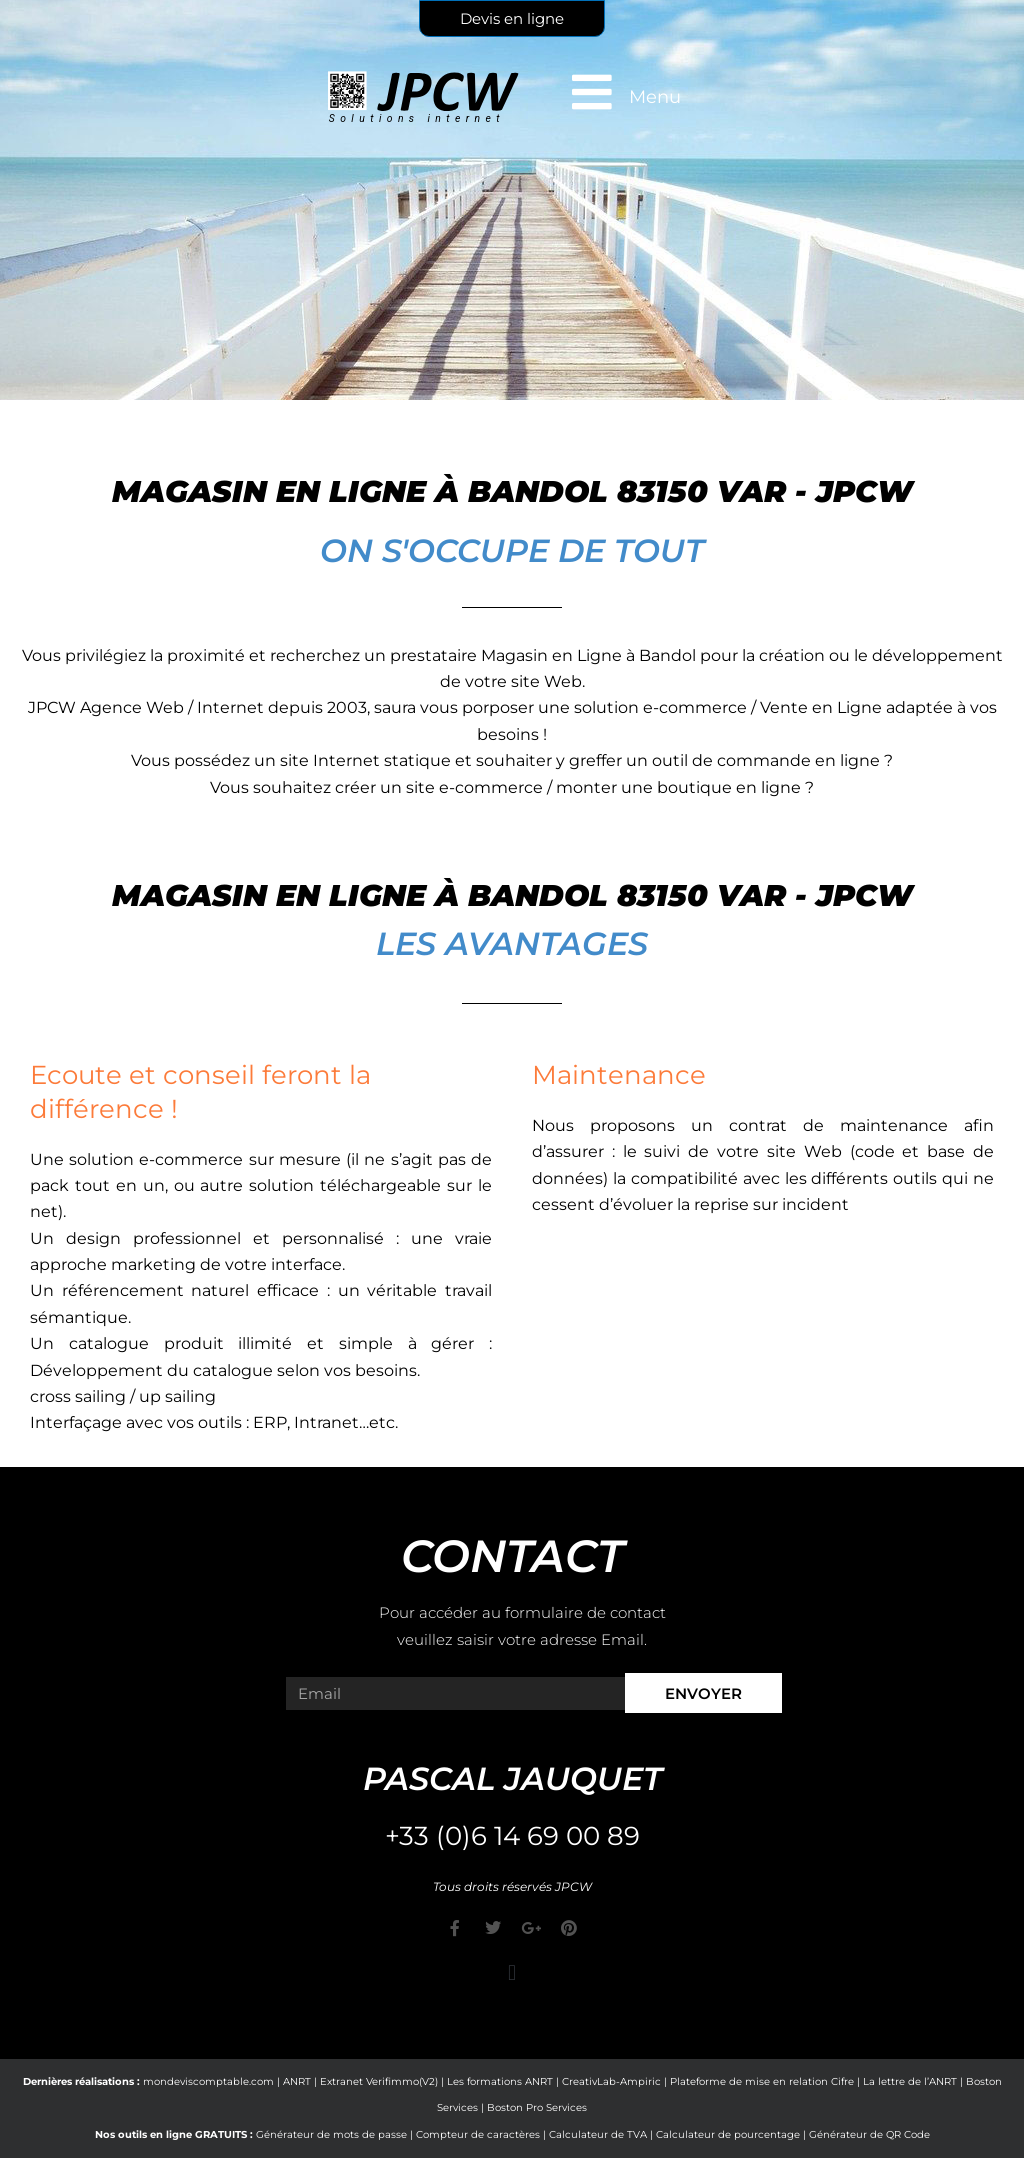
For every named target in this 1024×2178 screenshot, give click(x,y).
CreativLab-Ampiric (611, 2081)
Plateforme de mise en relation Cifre (762, 2081)
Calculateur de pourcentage (728, 2134)
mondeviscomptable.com (208, 2081)
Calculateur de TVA (598, 2134)
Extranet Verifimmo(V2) (379, 2081)
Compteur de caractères (478, 2134)
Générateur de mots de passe (331, 2134)
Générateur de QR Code (869, 2134)
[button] (511, 1972)
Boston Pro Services (537, 2107)
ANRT (297, 2081)
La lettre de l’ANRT (910, 2081)
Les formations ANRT (500, 2081)
